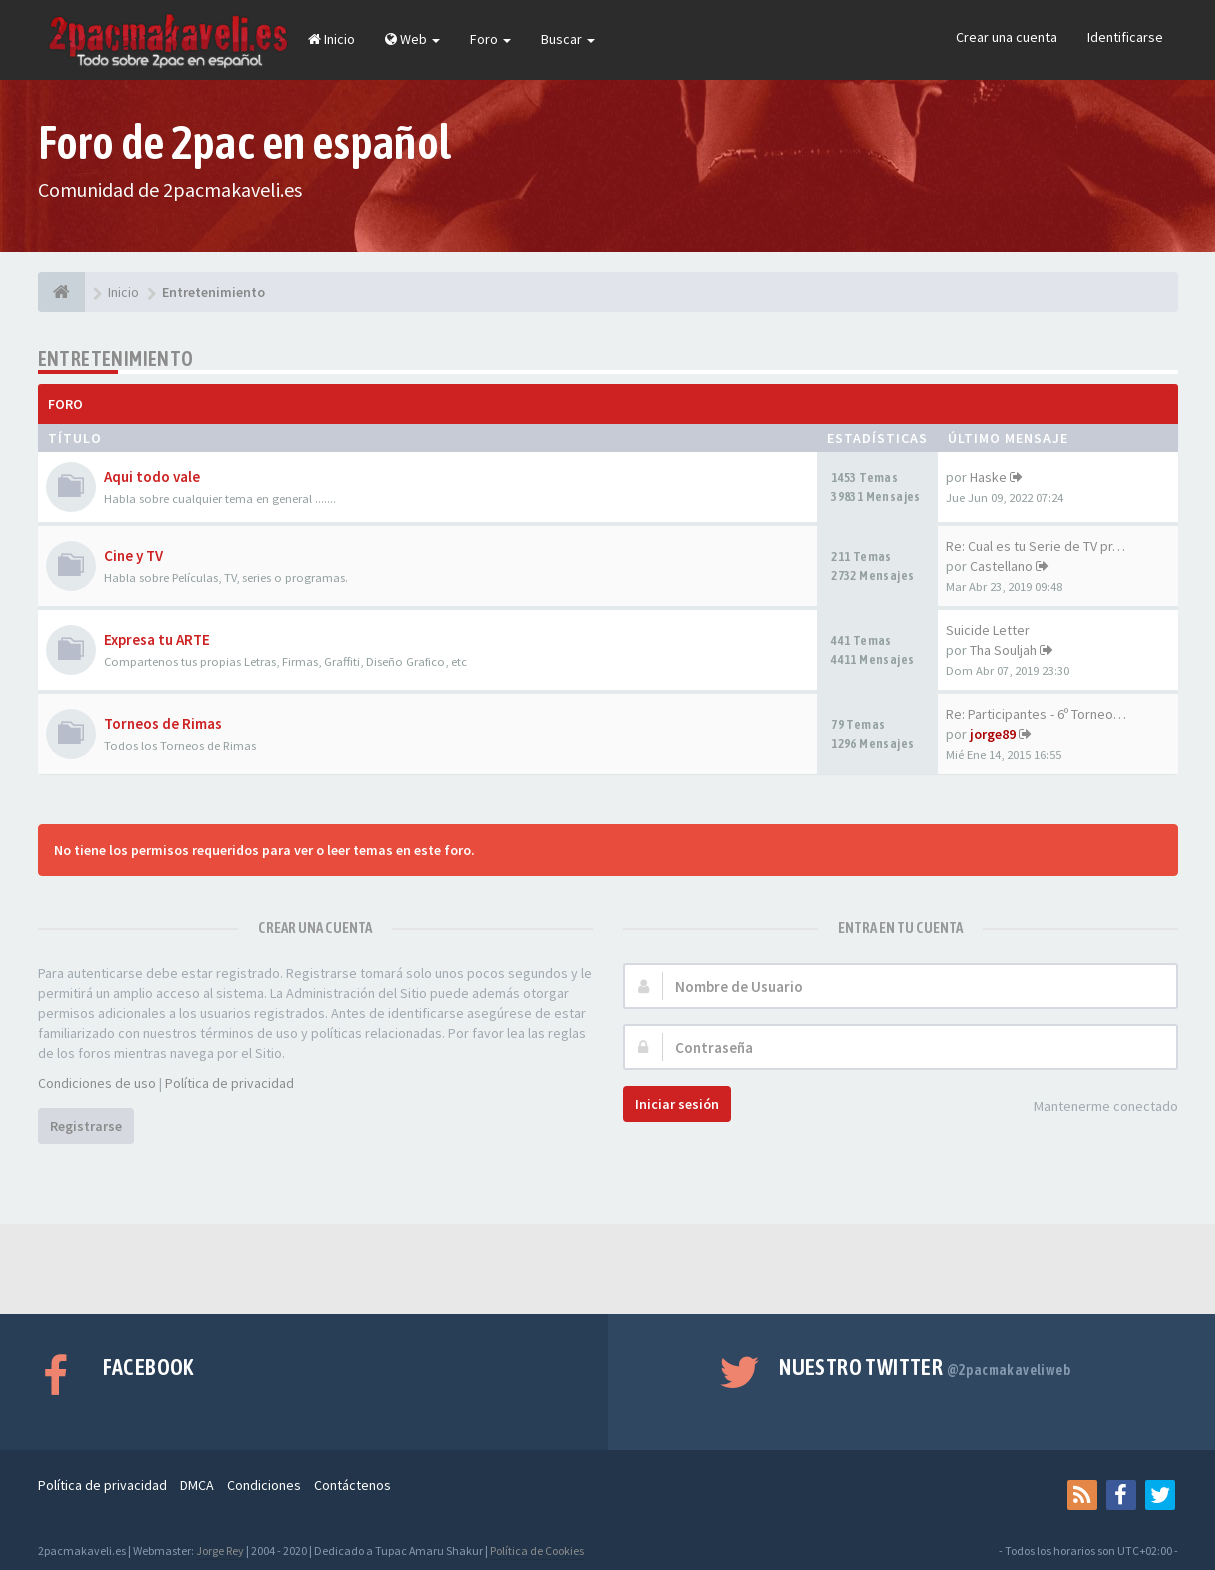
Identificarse (1125, 37)
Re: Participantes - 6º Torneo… (1036, 714)
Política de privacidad (229, 1083)
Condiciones (264, 1485)
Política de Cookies (537, 1550)
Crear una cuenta (1006, 37)
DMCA (197, 1485)
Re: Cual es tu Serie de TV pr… (1035, 546)
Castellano (1001, 566)
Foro (490, 39)
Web (412, 39)
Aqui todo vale (152, 476)
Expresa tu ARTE (157, 639)
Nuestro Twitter (924, 1367)
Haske (988, 477)
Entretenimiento (116, 358)
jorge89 (993, 734)
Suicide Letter (988, 630)
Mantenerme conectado (1095, 1107)
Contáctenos (352, 1485)
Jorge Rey (220, 1550)
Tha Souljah (1003, 650)
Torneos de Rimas (163, 723)
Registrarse (86, 1126)
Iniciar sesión (677, 1104)
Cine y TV (133, 555)
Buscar (568, 39)
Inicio (331, 39)
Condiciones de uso (97, 1083)
